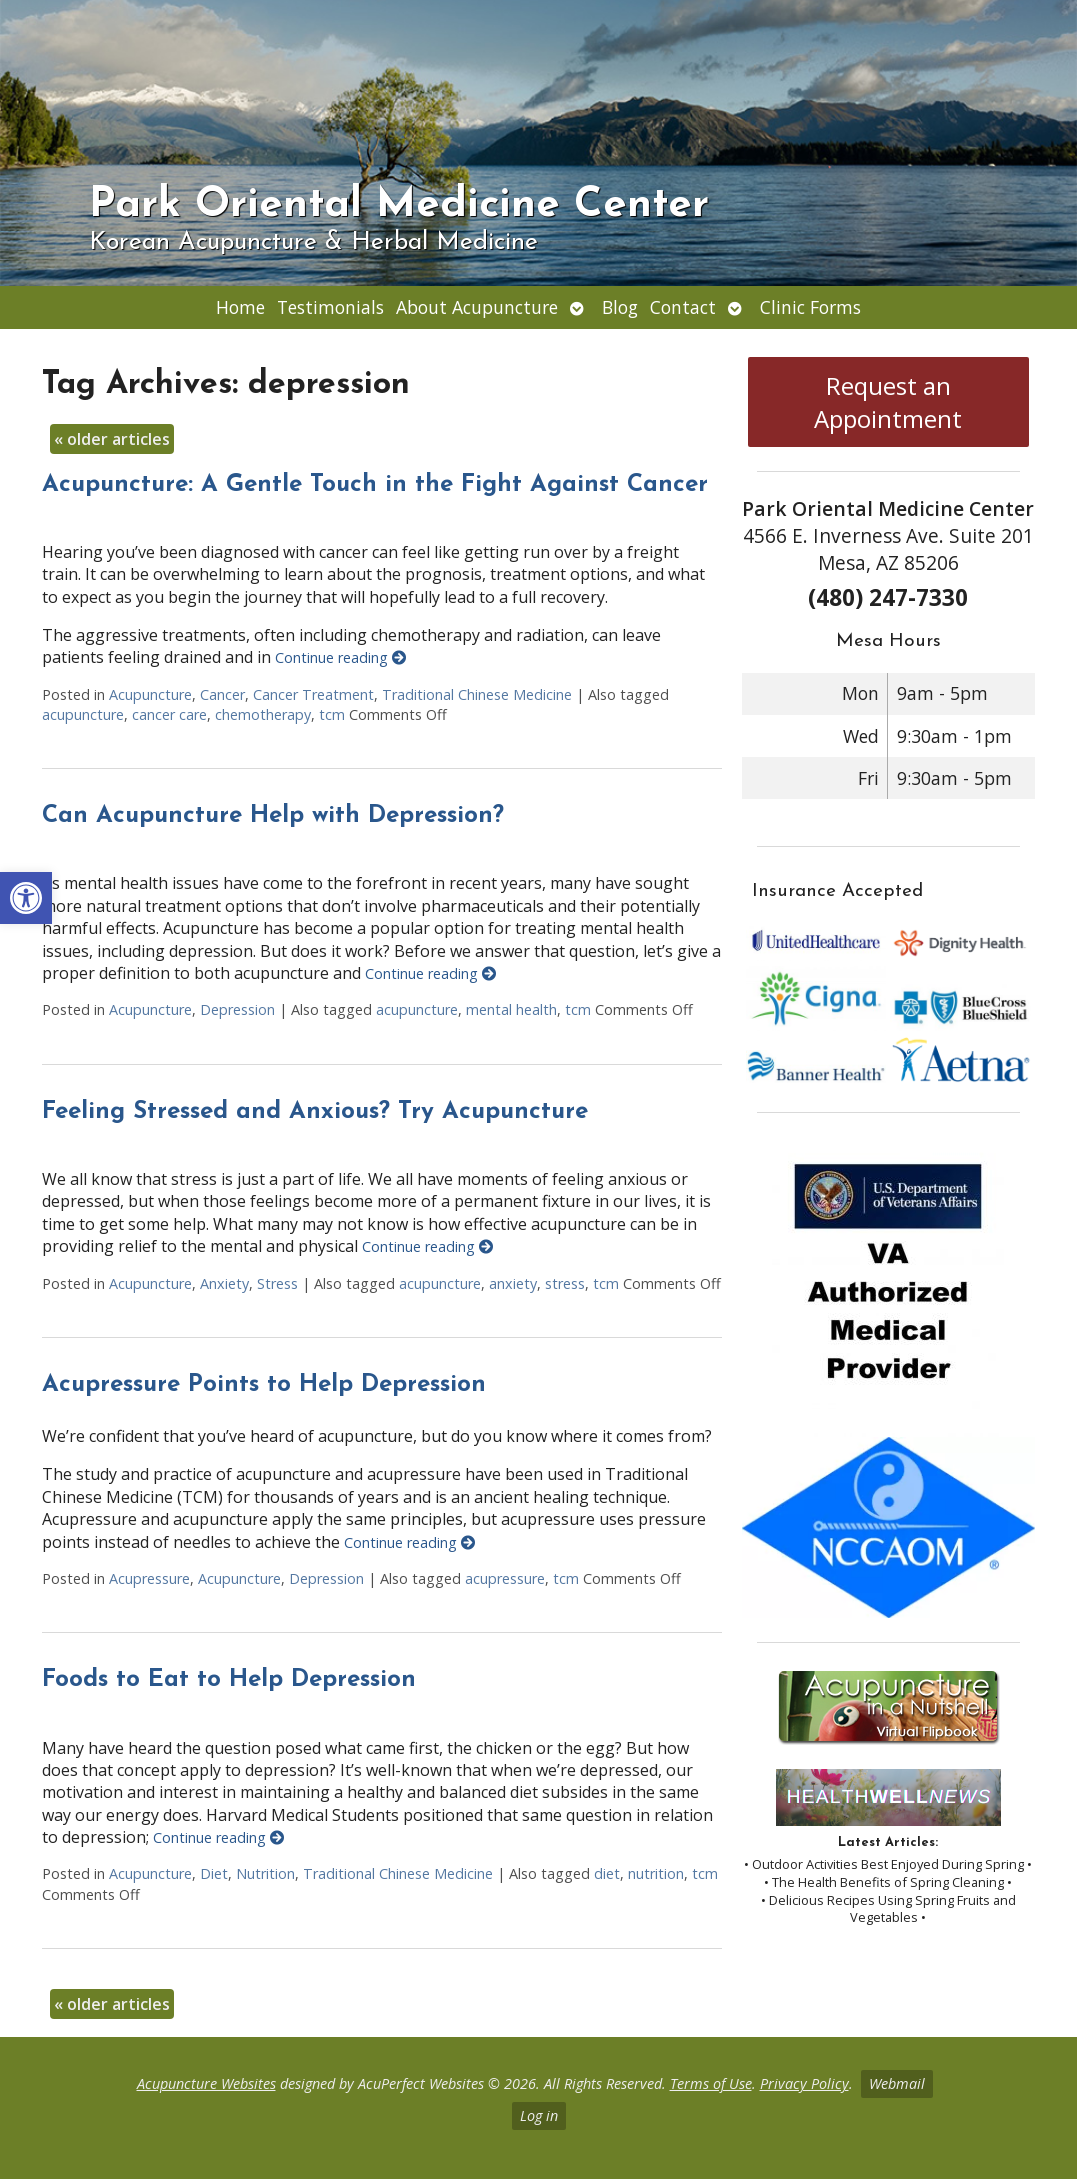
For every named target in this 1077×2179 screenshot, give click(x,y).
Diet (214, 1873)
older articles (112, 439)
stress (565, 1283)
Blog (620, 307)
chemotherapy (263, 714)
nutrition (656, 1873)
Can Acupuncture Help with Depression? (273, 816)
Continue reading (340, 657)
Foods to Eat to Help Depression (229, 1680)
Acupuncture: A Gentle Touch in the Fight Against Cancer (375, 485)
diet (607, 1873)
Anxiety (224, 1283)
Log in (539, 2115)
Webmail (897, 2083)
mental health (511, 1009)
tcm (332, 714)
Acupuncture (150, 694)
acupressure (505, 1578)
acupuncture (83, 714)
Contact (683, 307)
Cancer (222, 694)
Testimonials (330, 307)
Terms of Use (711, 2083)
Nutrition (265, 1873)
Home (240, 307)
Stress (277, 1283)
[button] (26, 898)
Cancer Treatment (313, 694)
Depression (237, 1009)
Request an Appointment (888, 402)
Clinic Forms (810, 307)
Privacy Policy (804, 2083)
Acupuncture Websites (206, 2083)
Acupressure (149, 1578)
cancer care (169, 714)
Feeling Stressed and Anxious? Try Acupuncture (315, 1112)
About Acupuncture (477, 307)
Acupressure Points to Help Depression (264, 1385)
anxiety (513, 1283)
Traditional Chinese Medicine (477, 694)
